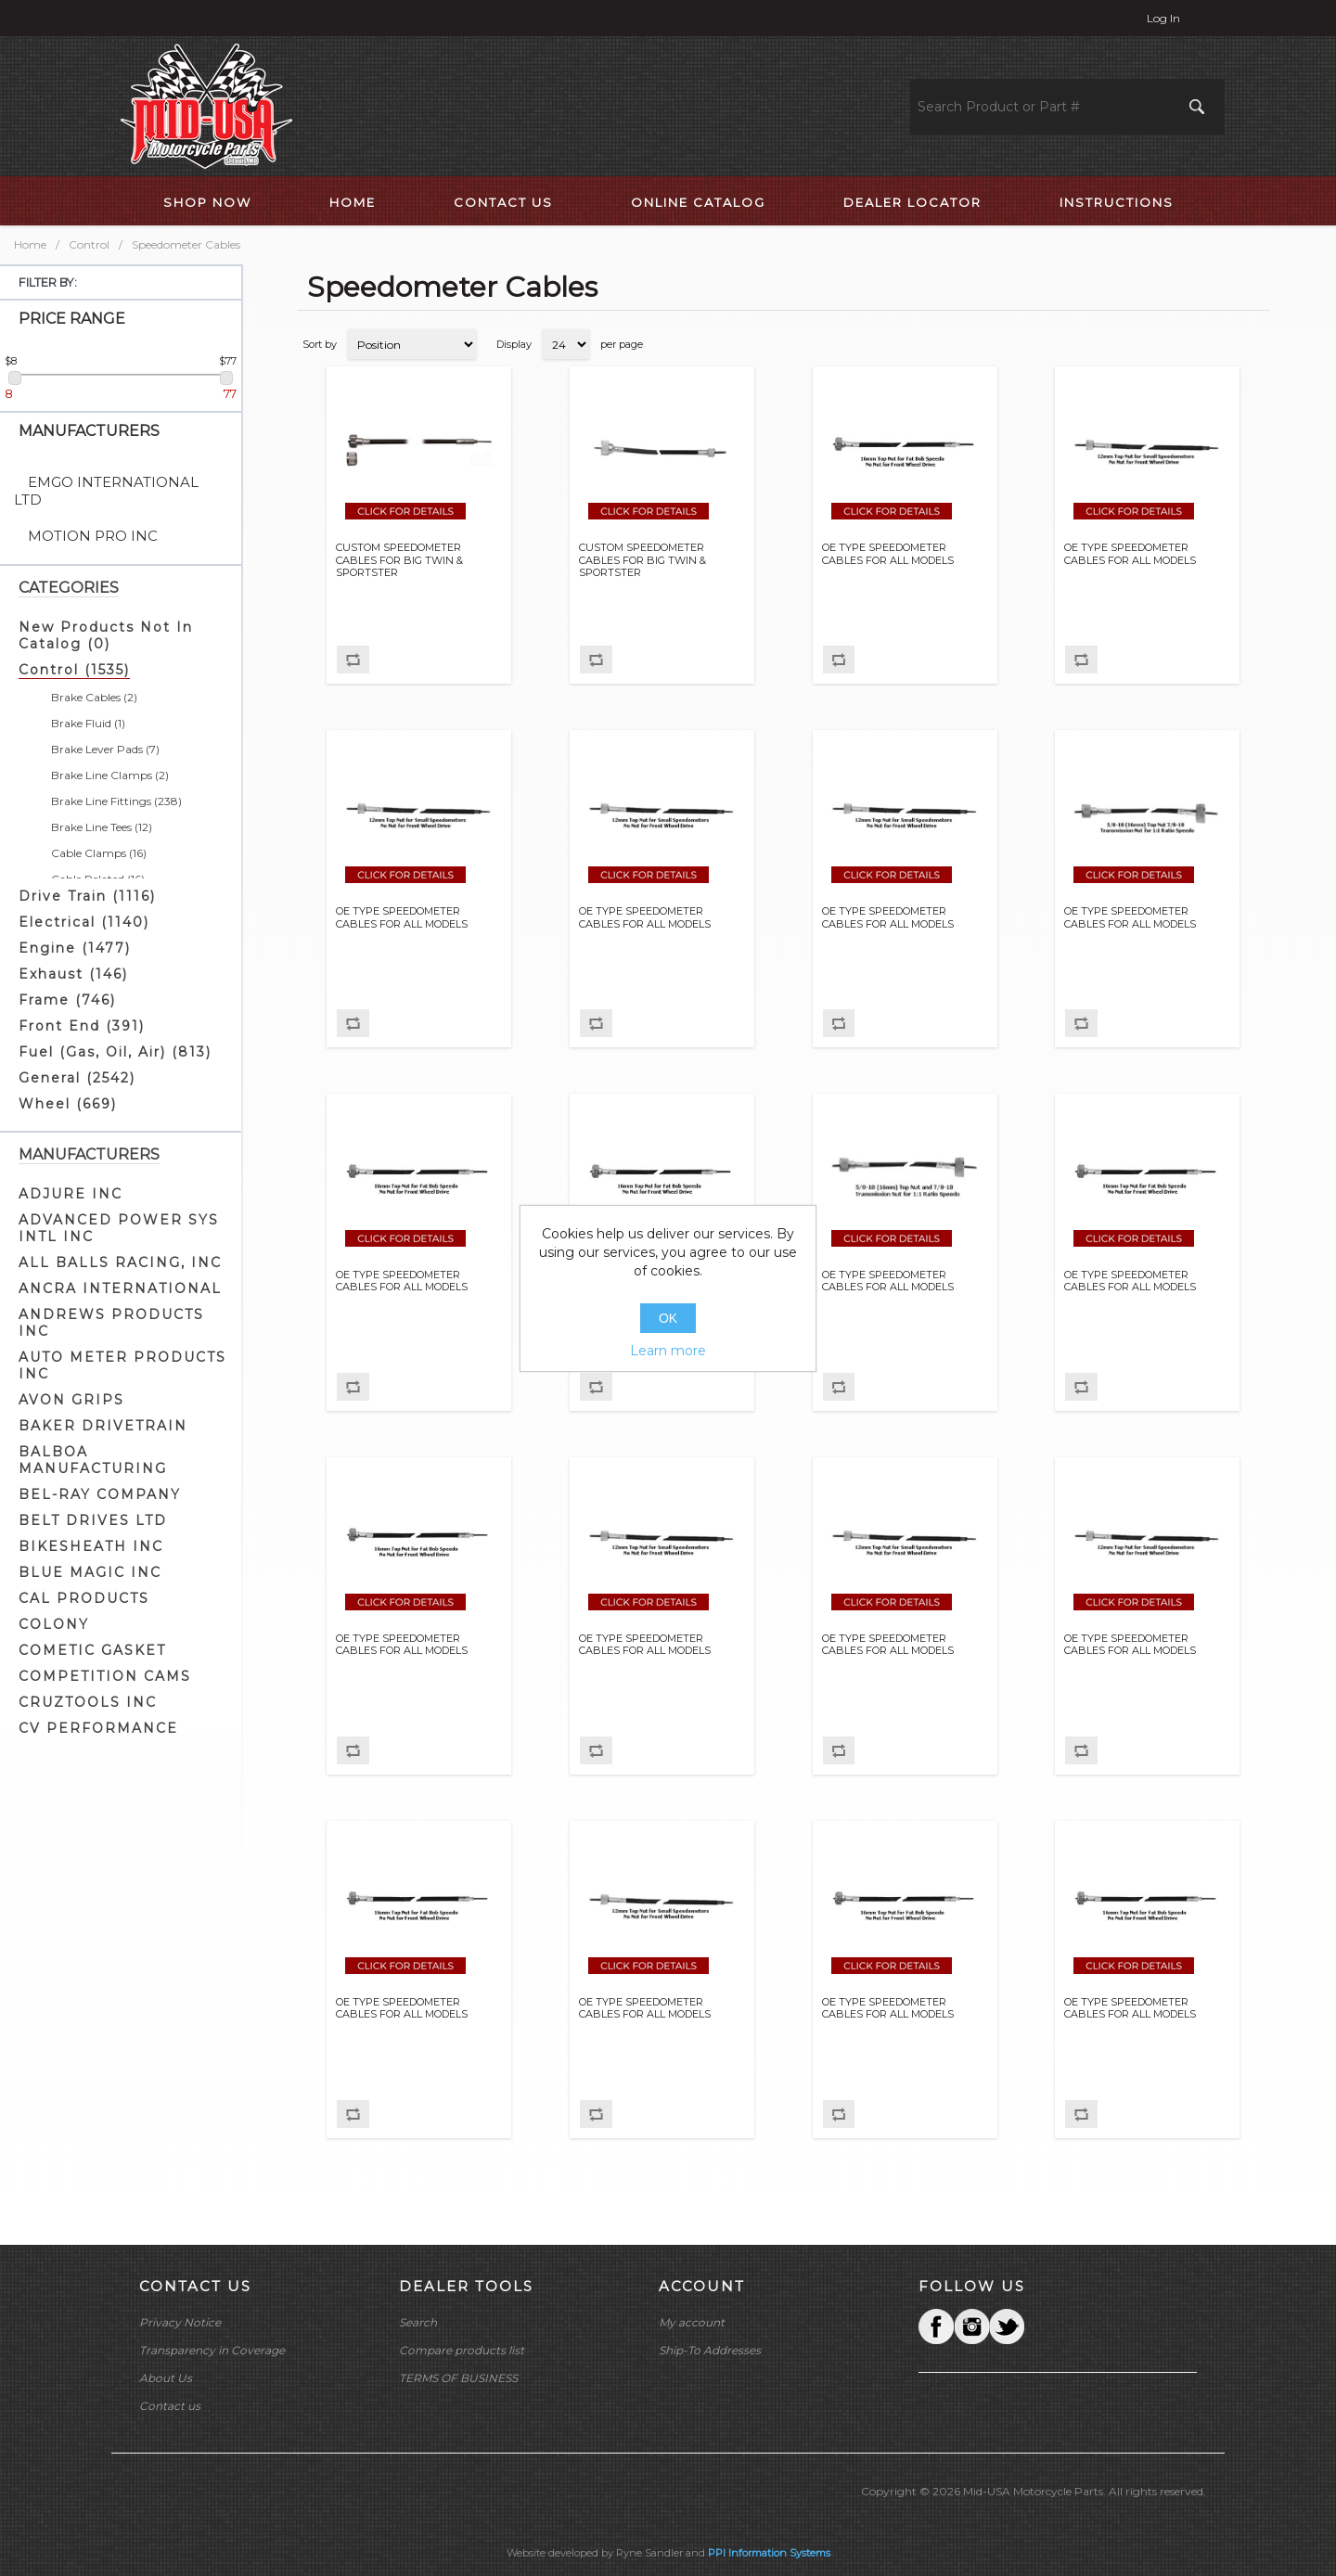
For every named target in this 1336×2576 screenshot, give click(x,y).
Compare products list (461, 2350)
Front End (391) (82, 1026)
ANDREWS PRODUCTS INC (111, 1322)
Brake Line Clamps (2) (110, 775)
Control (89, 244)
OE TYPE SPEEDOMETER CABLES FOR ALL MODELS (888, 554)
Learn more (668, 1350)
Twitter (971, 2326)
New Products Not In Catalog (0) (106, 635)
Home (30, 244)
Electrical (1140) (84, 922)
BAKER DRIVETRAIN (103, 1425)
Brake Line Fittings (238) (116, 801)
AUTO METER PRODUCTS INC (122, 1365)
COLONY (54, 1624)
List (1253, 344)
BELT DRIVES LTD (93, 1520)
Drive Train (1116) (87, 896)
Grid (1220, 344)
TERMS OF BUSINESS (458, 2378)
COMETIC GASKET (92, 1650)
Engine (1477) (75, 948)
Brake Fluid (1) (88, 723)
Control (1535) (74, 669)
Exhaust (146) (73, 974)
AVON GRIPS (71, 1399)
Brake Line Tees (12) (101, 827)
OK (668, 1318)
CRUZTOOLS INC (88, 1702)
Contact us (169, 2406)
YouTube (1006, 2326)
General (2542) (77, 1078)
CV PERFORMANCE (98, 1728)
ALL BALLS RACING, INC (120, 1262)
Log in (1163, 18)
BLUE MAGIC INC (90, 1572)
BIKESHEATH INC (91, 1546)
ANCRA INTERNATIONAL (120, 1288)
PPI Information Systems (769, 2552)
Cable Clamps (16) (99, 853)
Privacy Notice (180, 2322)
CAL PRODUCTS (84, 1598)
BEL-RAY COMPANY (100, 1494)
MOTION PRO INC (93, 536)
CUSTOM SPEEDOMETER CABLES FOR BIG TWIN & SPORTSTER (399, 560)
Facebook (936, 2326)
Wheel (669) (68, 1104)
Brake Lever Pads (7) (105, 749)
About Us (165, 2378)
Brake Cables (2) (94, 697)
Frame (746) (67, 1000)
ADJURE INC (70, 1193)
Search (418, 2322)
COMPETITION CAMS (105, 1676)
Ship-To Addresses (710, 2350)
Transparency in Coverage (212, 2350)
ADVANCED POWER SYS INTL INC (119, 1228)
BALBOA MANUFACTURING (93, 1460)
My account (692, 2322)
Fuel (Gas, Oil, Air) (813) (115, 1052)
